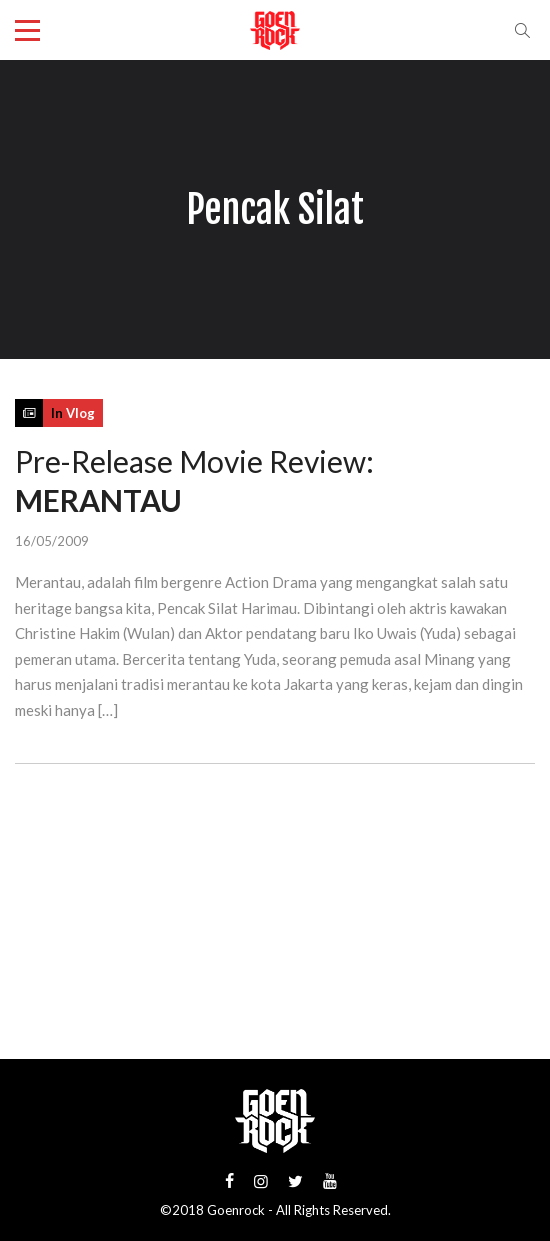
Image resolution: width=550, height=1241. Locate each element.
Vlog (80, 413)
